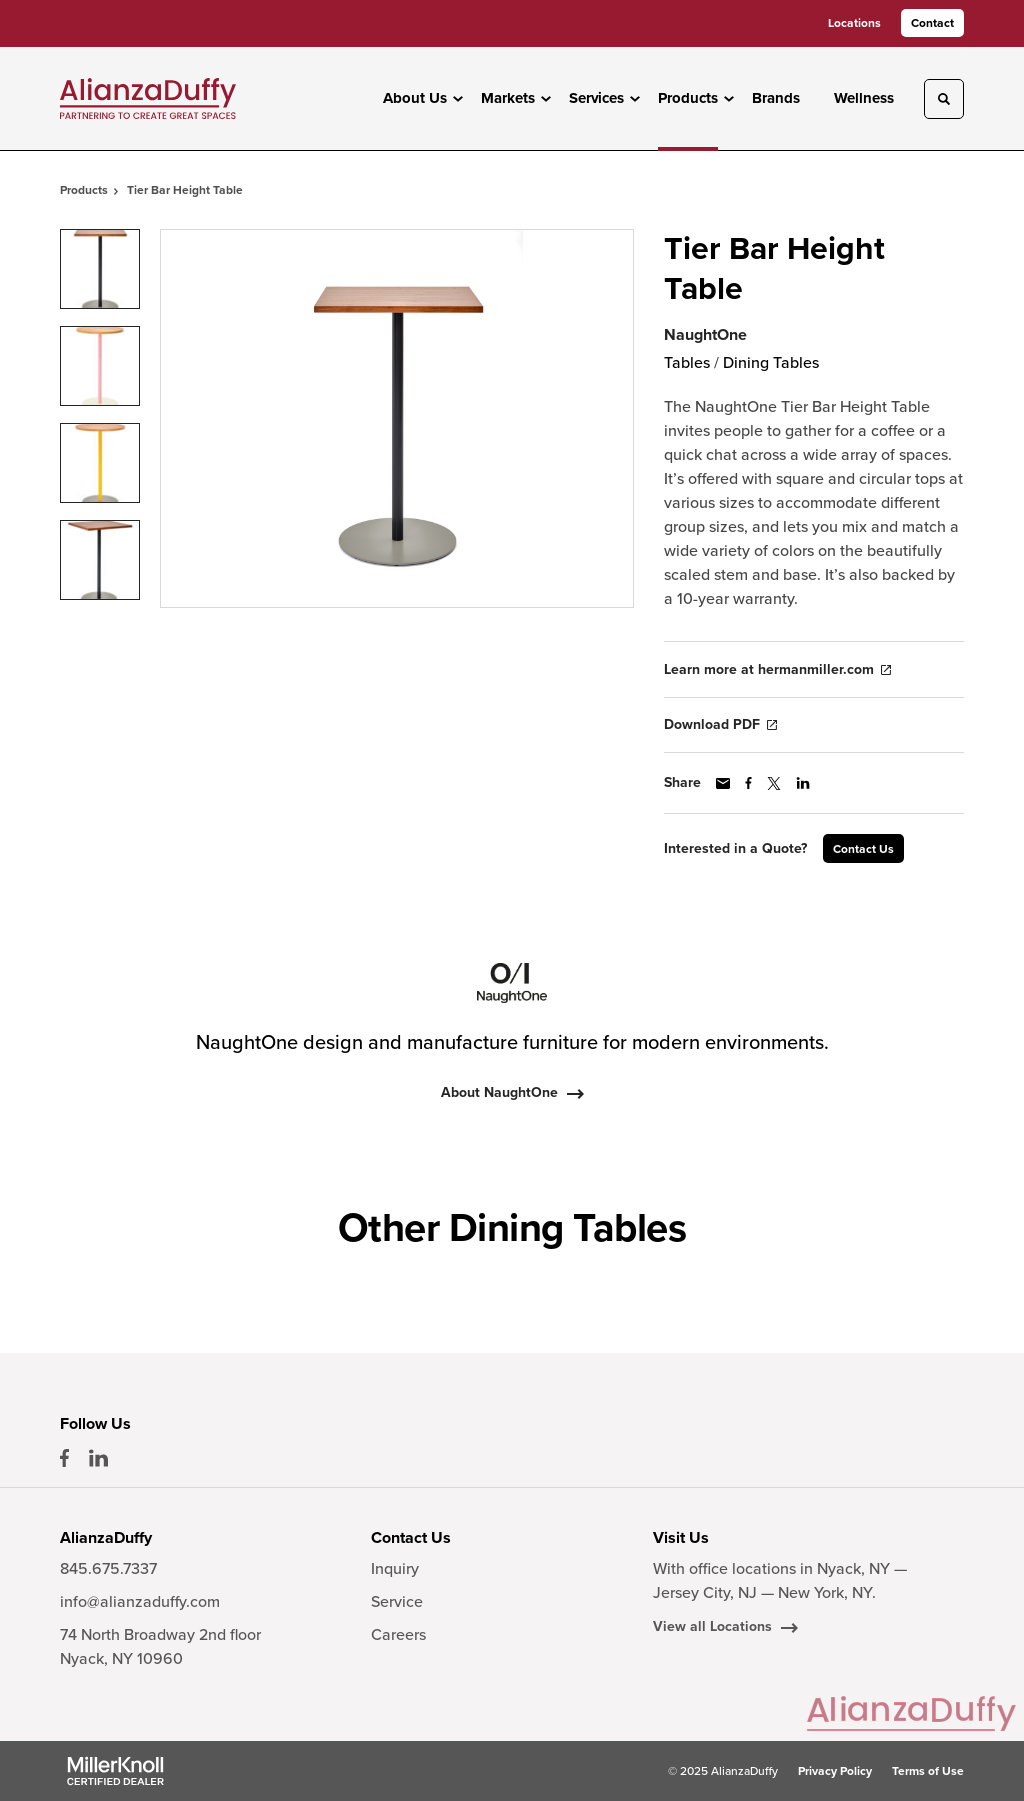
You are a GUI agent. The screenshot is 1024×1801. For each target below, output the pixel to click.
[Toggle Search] (944, 99)
